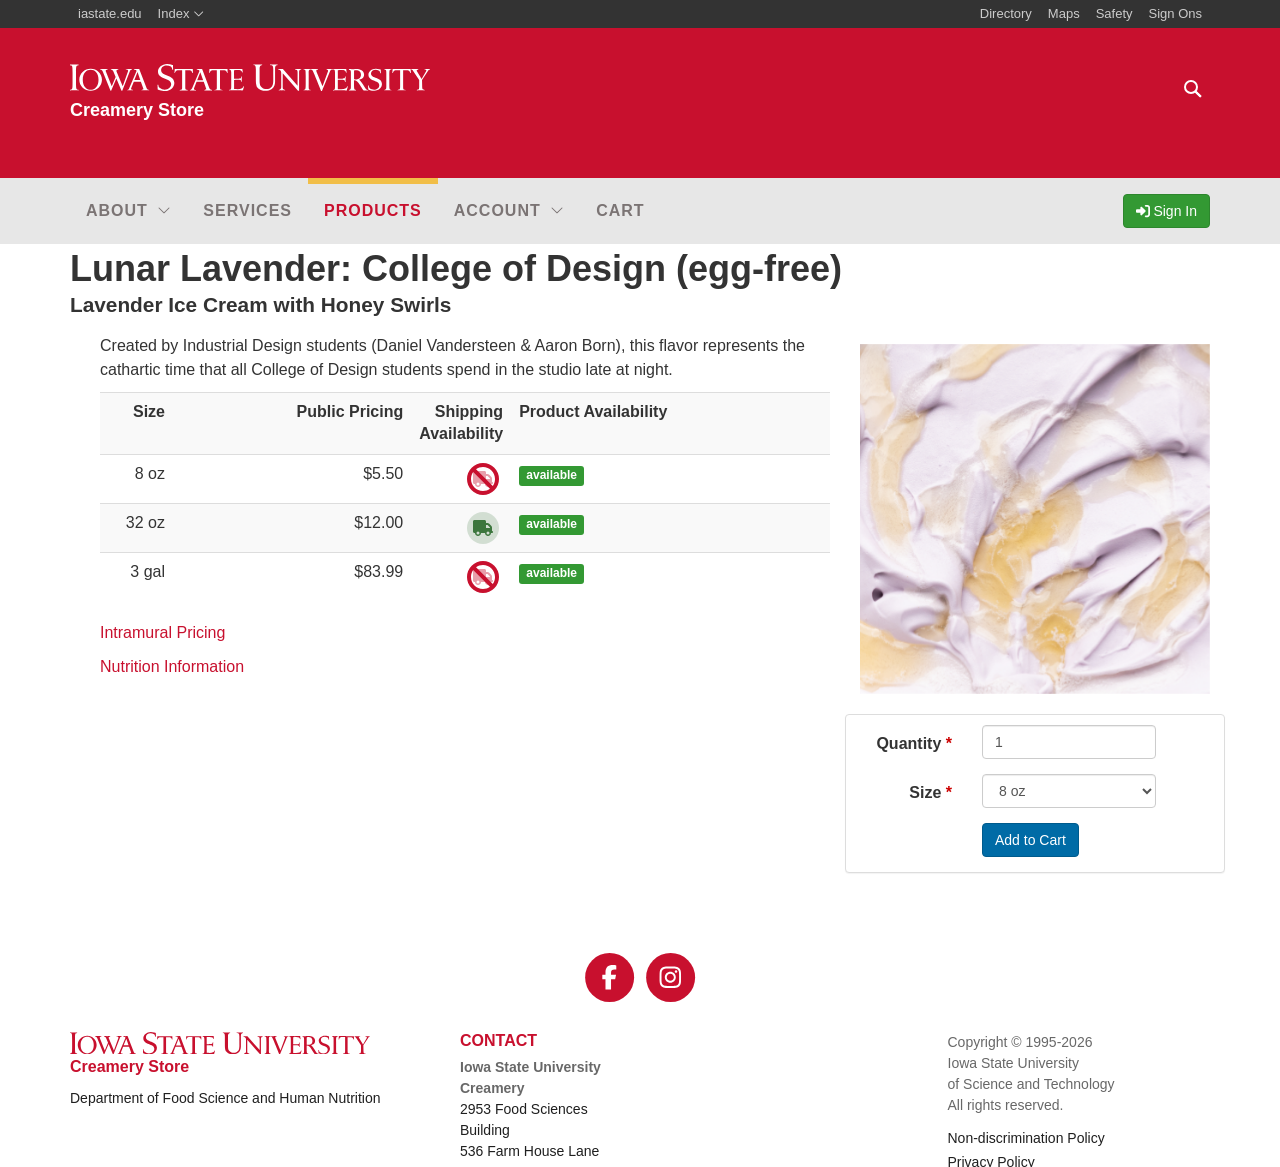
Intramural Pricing (162, 632)
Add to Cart (1030, 840)
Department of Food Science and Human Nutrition (225, 1098)
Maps (1064, 13)
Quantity (908, 743)
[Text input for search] (1193, 89)
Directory (1006, 13)
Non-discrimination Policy (1026, 1138)
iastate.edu (110, 13)
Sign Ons (1175, 13)
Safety (1114, 13)
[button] (128, 211)
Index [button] (181, 13)
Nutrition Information (172, 666)
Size (925, 792)
